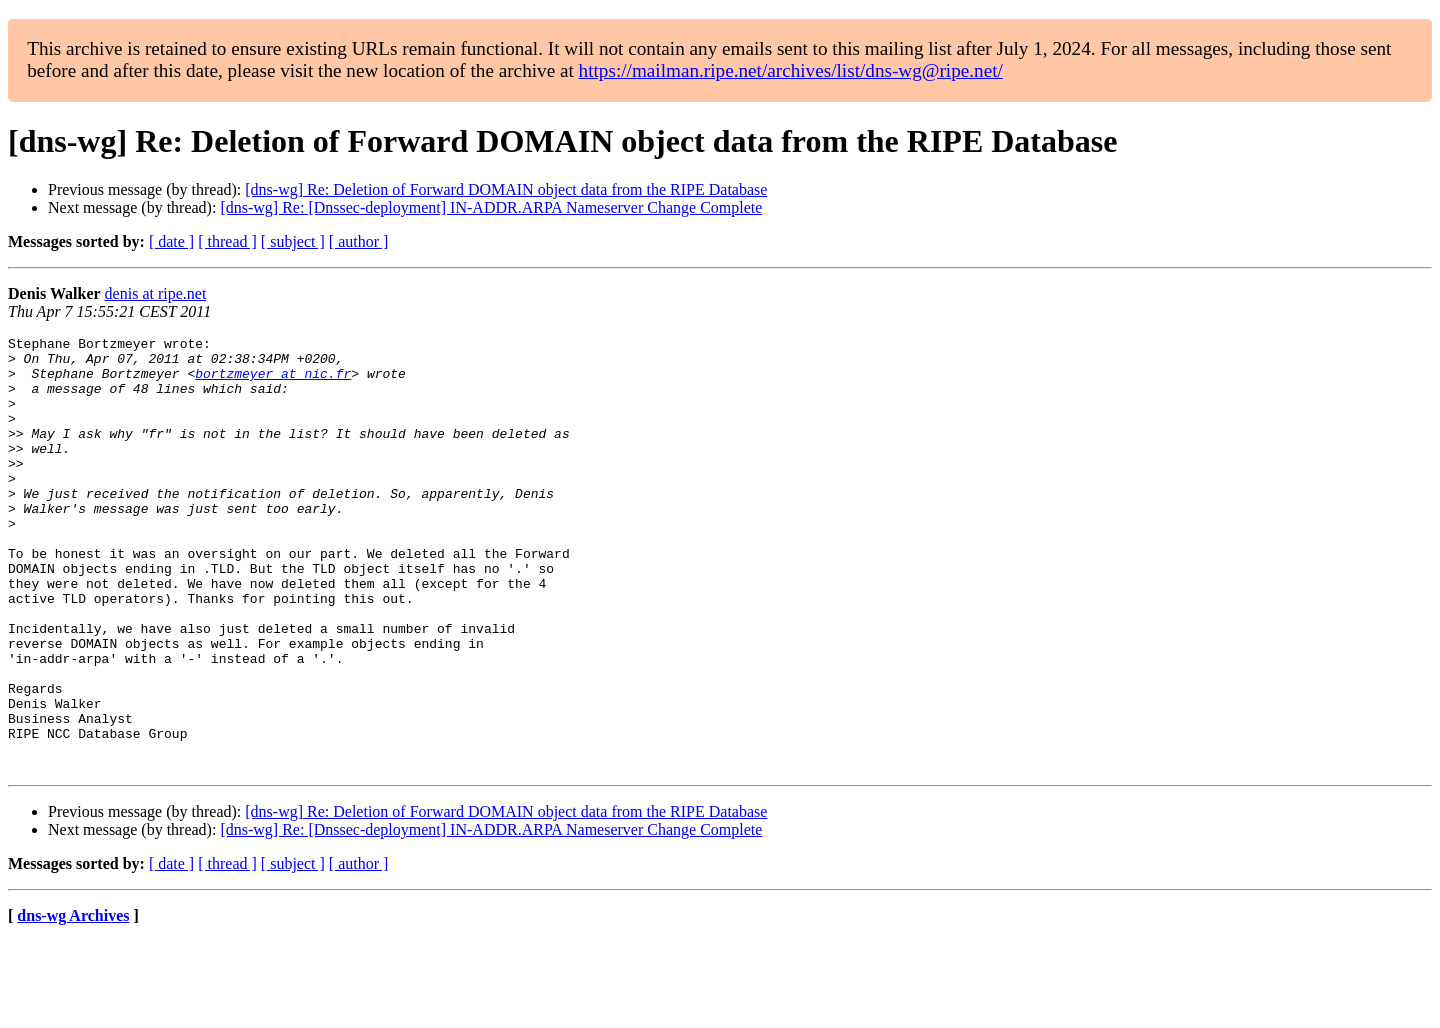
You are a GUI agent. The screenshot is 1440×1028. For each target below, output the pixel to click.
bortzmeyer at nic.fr (273, 382)
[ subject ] (293, 241)
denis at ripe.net (156, 293)
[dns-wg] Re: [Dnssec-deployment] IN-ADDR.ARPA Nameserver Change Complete (491, 207)
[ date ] (171, 241)
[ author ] (359, 241)
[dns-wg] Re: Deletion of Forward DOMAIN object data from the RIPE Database (506, 189)
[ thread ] (227, 241)
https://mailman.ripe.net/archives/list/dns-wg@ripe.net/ (791, 70)
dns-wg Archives (73, 1002)
